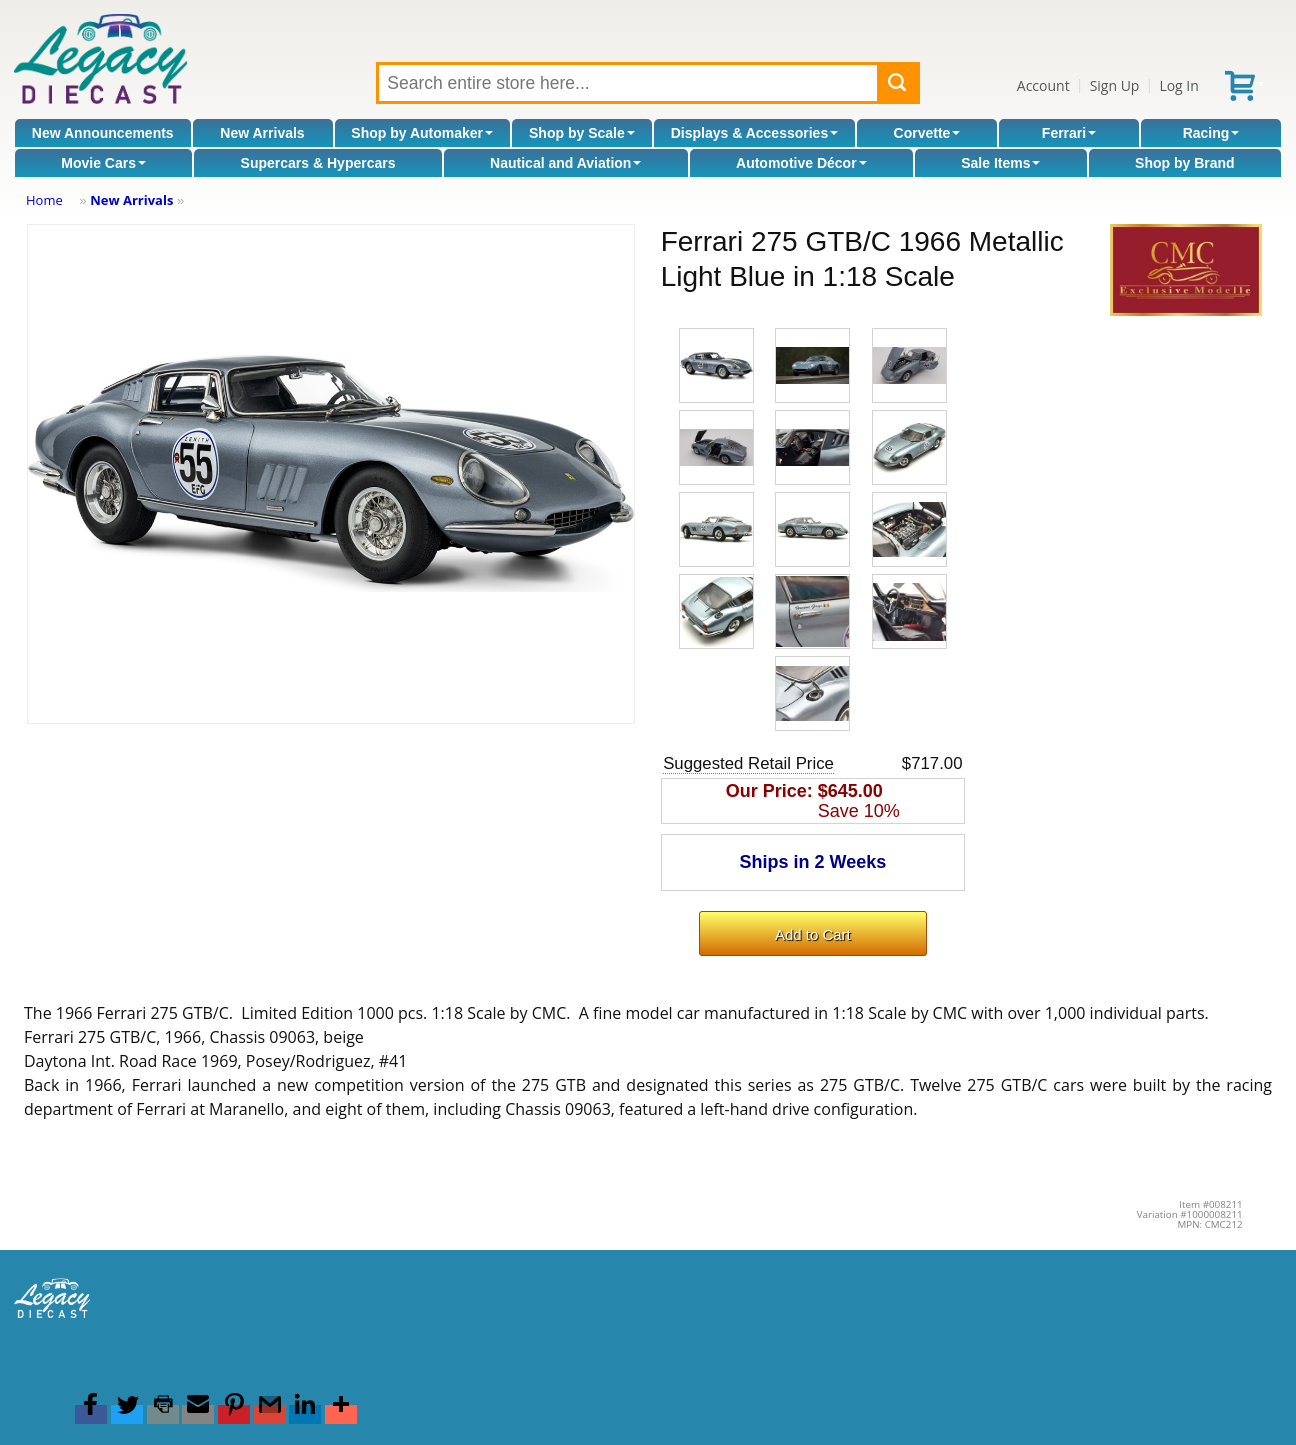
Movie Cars (103, 163)
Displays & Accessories (754, 133)
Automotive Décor (801, 163)
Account (1043, 85)
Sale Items (1000, 163)
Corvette (927, 133)
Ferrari (1069, 133)
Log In (1178, 85)
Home (44, 200)
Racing (1211, 133)
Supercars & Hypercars (318, 163)
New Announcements (103, 133)
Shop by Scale (582, 133)
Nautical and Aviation (565, 163)
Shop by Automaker (422, 133)
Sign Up (1115, 85)
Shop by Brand (1185, 163)
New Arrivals (262, 133)
